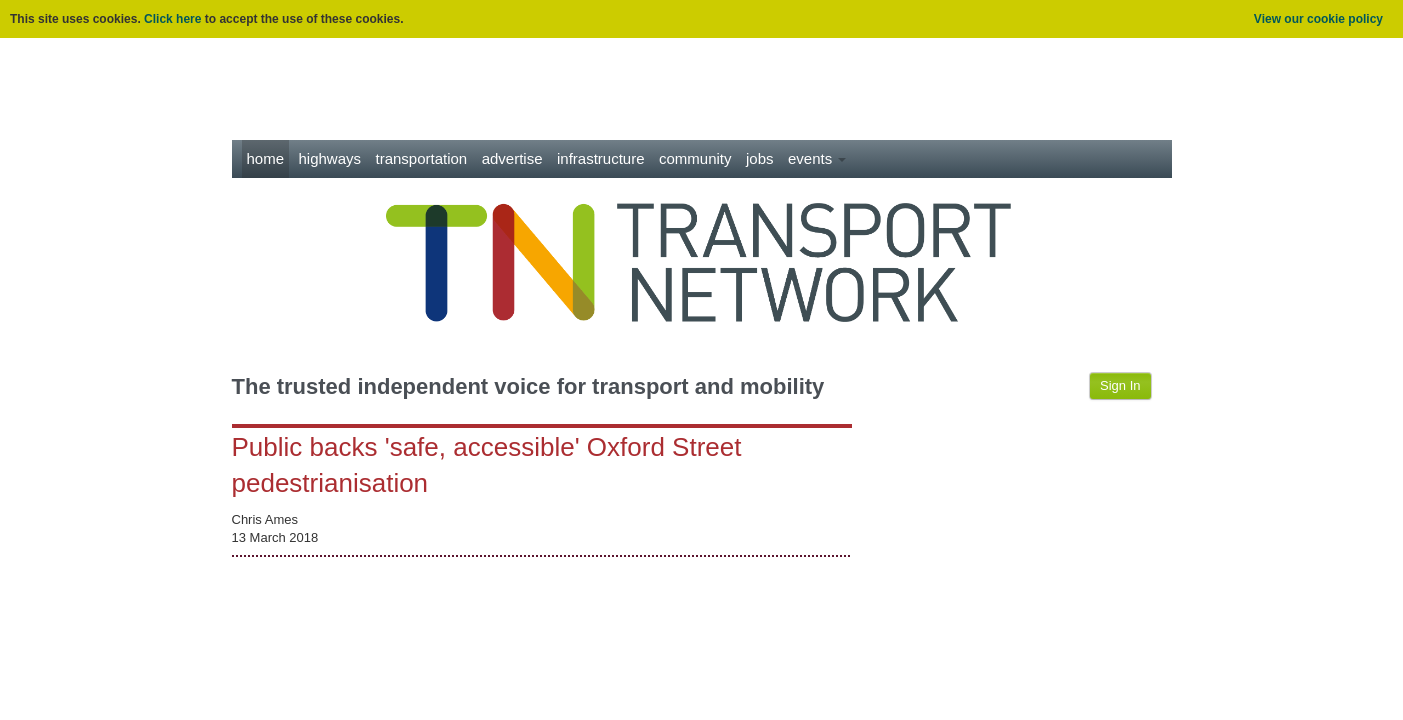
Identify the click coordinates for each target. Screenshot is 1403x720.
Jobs (760, 158)
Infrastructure (601, 158)
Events (817, 158)
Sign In (1120, 385)
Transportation (421, 158)
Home (266, 158)
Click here (172, 19)
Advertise (512, 158)
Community (695, 158)
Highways (329, 158)
